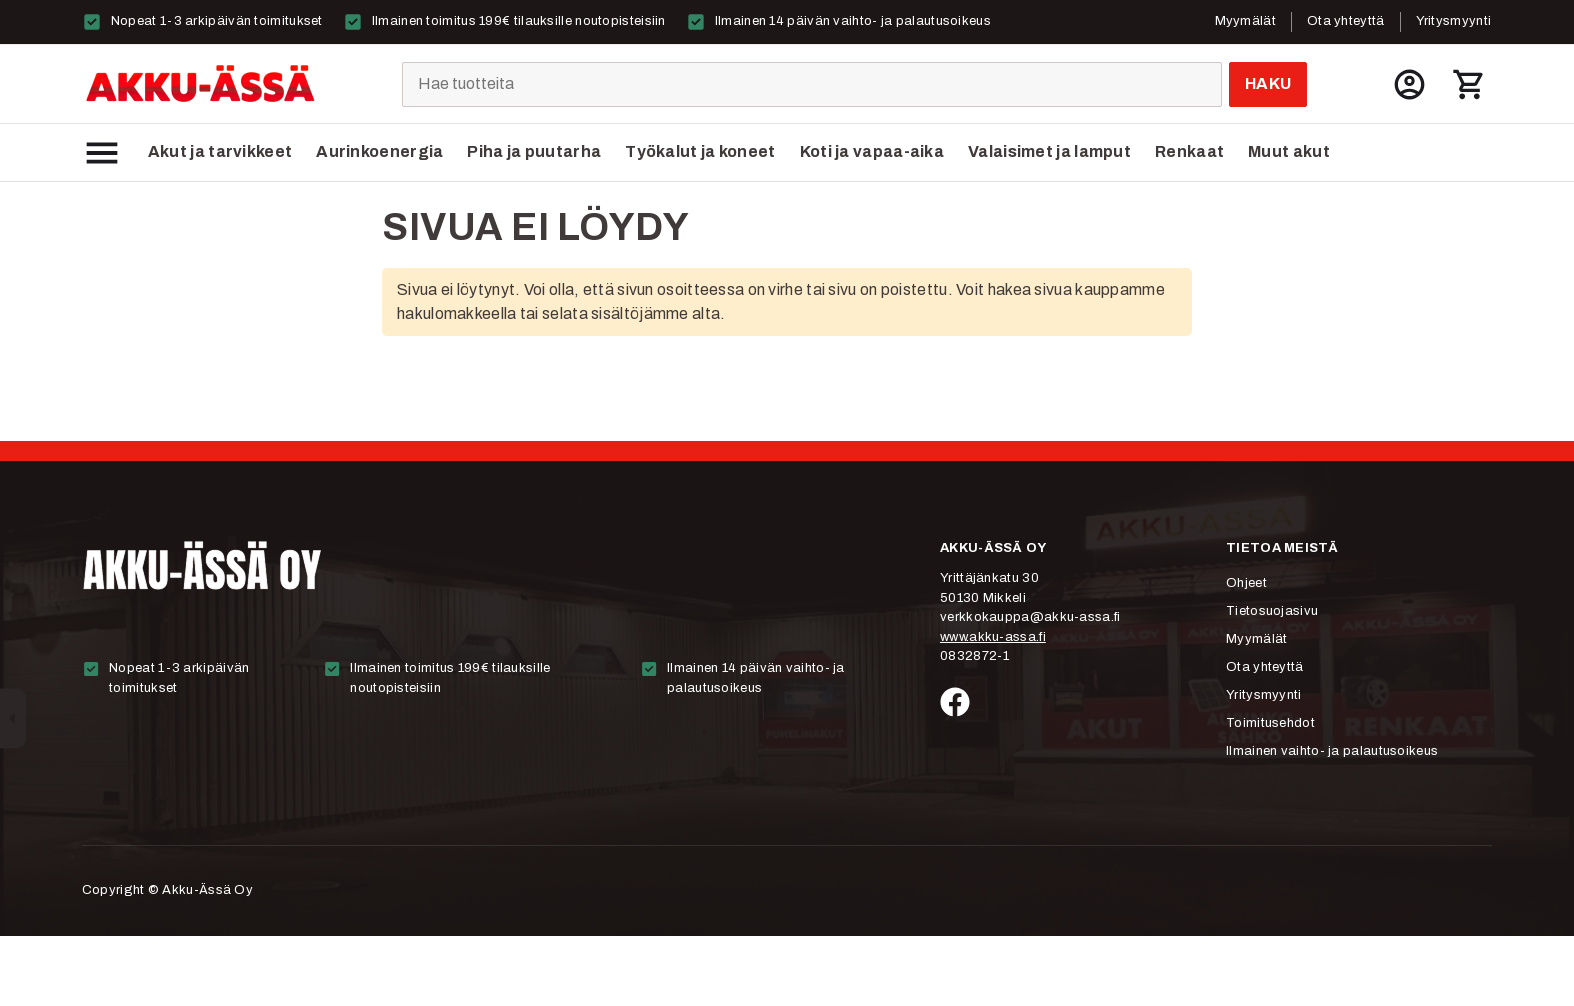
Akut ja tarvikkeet (220, 151)
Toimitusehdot (1270, 723)
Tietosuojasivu (1272, 611)
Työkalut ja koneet (700, 151)
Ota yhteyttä (1346, 21)
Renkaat (1189, 151)
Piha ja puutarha (534, 151)
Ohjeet (1246, 583)
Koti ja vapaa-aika (872, 151)
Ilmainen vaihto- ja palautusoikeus (1332, 751)
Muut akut (1289, 151)
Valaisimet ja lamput (1049, 151)
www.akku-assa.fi (993, 637)
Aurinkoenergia (379, 151)
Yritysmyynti (1454, 21)
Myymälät (1245, 21)
